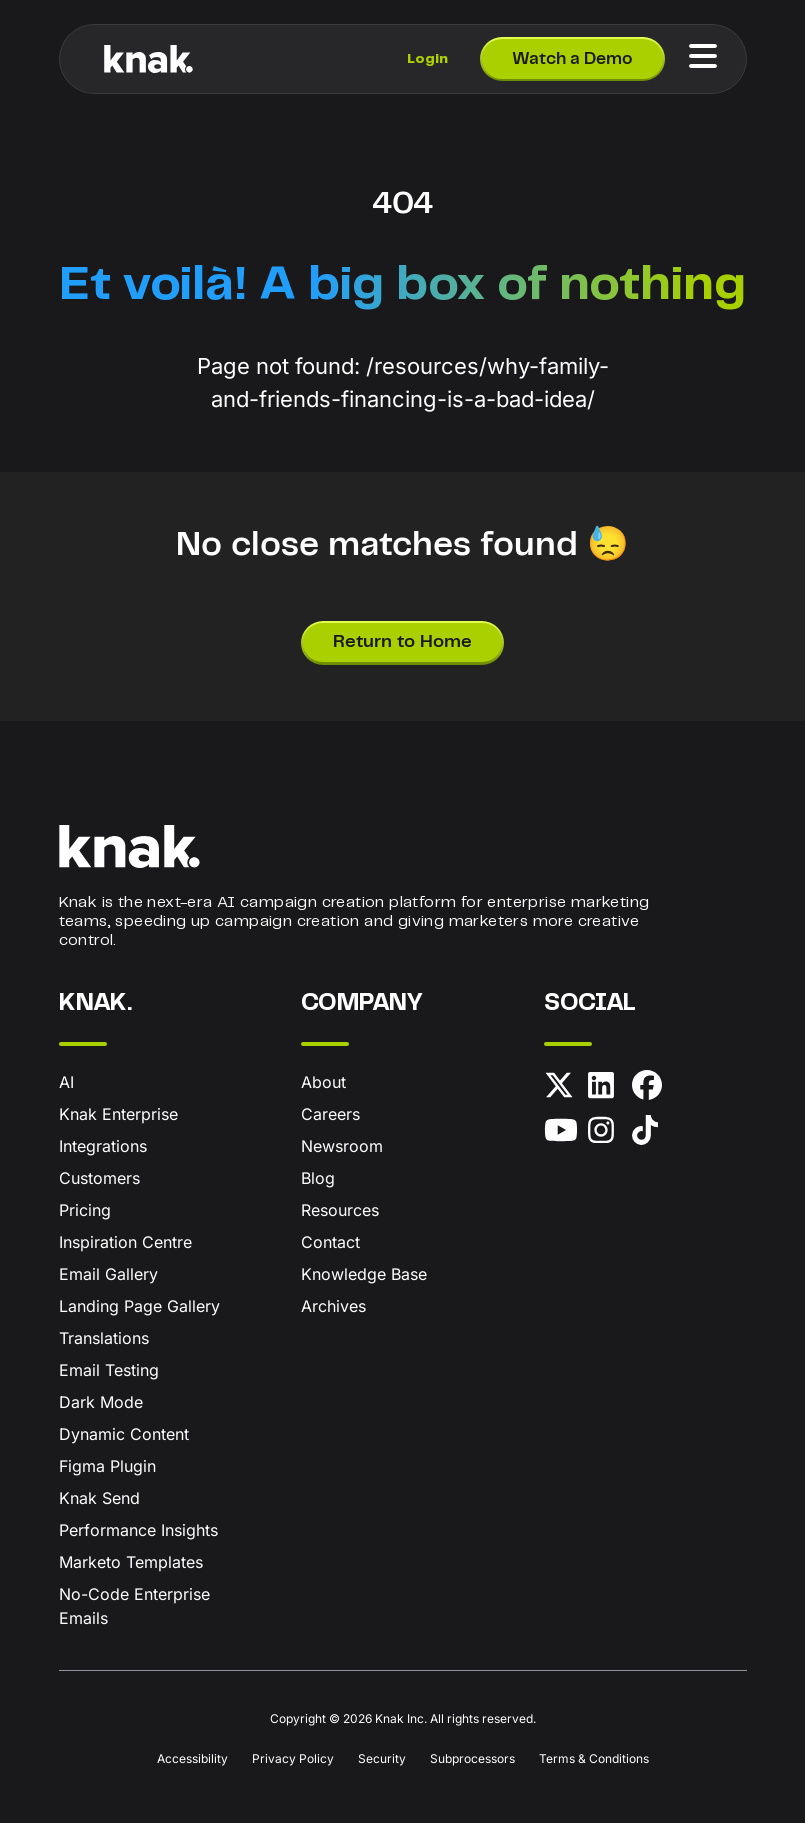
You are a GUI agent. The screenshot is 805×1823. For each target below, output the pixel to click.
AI (66, 1082)
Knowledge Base (364, 1274)
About (323, 1082)
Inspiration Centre (125, 1242)
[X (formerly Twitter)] (562, 1088)
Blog (318, 1178)
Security (382, 1758)
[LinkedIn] (606, 1088)
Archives (333, 1306)
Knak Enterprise (118, 1114)
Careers (330, 1114)
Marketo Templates (131, 1562)
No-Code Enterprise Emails (134, 1606)
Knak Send (99, 1498)
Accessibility (192, 1758)
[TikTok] (650, 1133)
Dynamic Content (124, 1434)
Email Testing (109, 1370)
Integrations (103, 1146)
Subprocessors (472, 1758)
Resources (340, 1210)
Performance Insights (138, 1530)
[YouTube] (562, 1133)
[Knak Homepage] (149, 59)
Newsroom (342, 1146)
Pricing (85, 1210)
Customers (99, 1178)
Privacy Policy (293, 1758)
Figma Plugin (107, 1466)
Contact (330, 1242)
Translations (104, 1338)
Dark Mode (101, 1402)
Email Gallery (108, 1274)
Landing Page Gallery (139, 1306)
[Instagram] (606, 1133)
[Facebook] (650, 1088)
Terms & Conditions (594, 1758)
